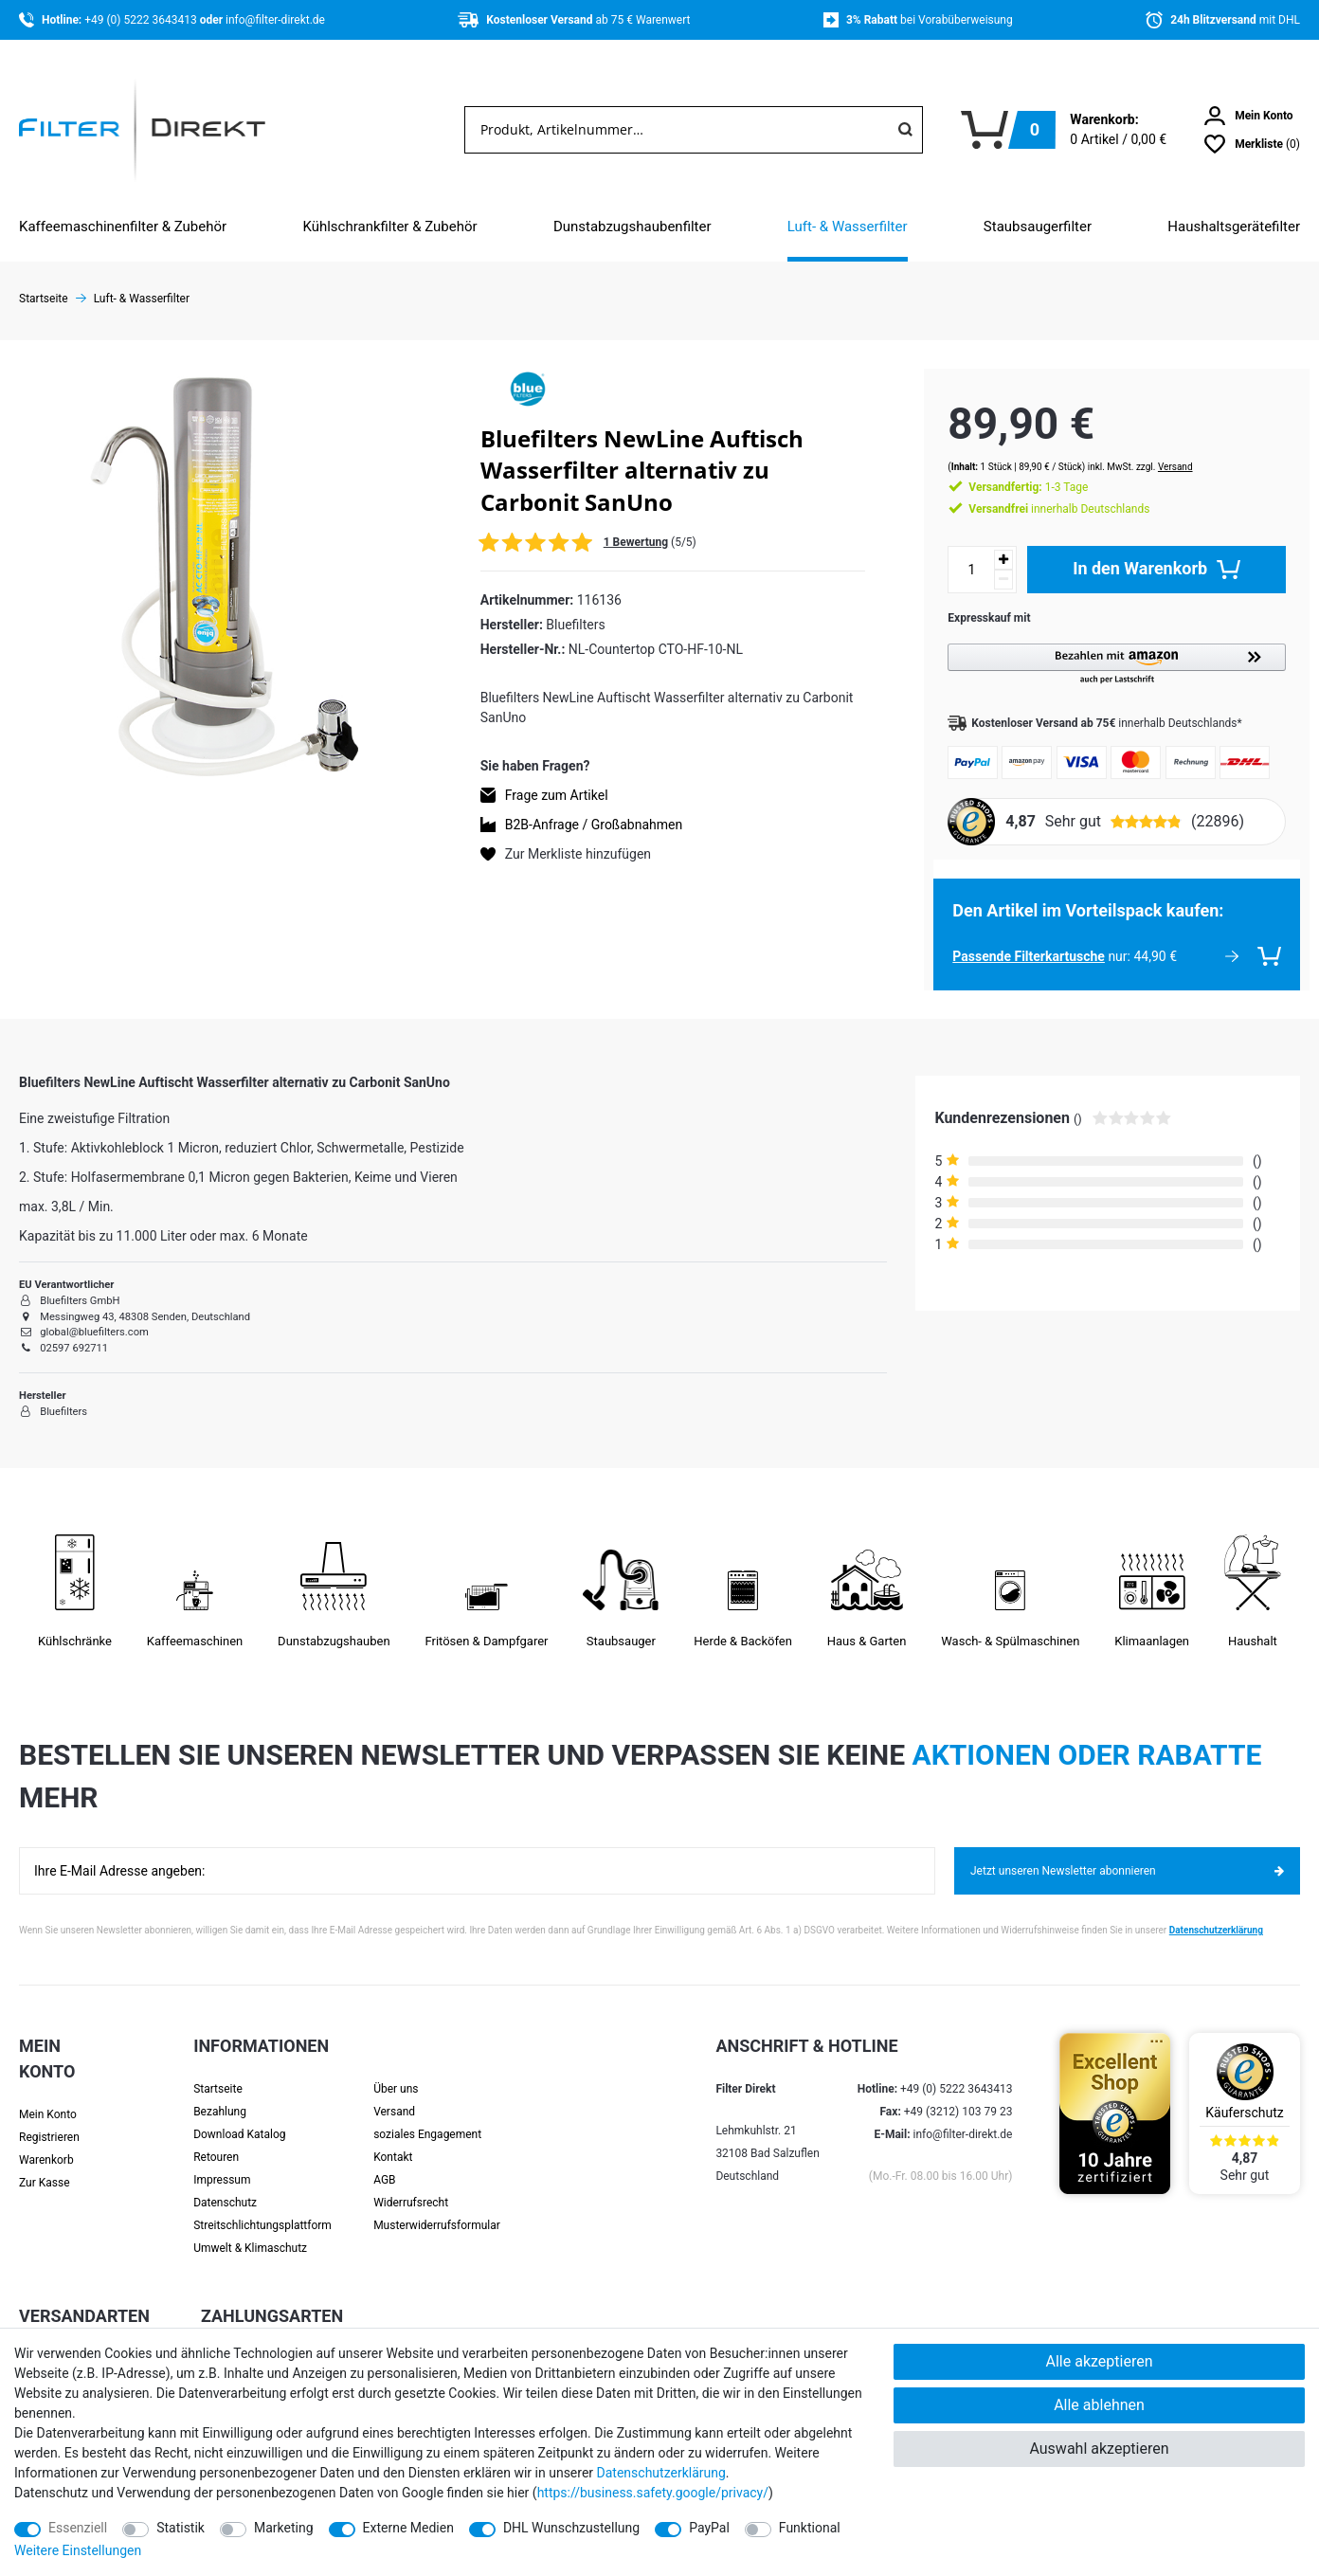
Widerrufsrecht (410, 2183)
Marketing (284, 2527)
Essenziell (77, 2527)
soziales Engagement (427, 2115)
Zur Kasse (44, 2163)
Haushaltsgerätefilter (1233, 226)
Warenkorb (46, 2141)
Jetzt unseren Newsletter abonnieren (1127, 1852)
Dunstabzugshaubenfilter (632, 226)
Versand (1156, 448)
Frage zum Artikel (556, 795)
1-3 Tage (1009, 468)
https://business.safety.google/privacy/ (652, 2492)
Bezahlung (219, 2092)
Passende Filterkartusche (1009, 937)
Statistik (180, 2527)
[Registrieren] (68, 2118)
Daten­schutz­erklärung (661, 2472)
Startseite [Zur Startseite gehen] (43, 298)
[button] (1107, 646)
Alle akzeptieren (1099, 2361)
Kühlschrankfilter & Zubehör (389, 226)
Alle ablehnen (1099, 2405)
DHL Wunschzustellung (571, 2527)
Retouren (216, 2138)
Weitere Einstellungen (77, 2550)
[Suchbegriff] (676, 130)
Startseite (218, 2070)
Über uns (395, 2070)
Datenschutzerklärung (1216, 1911)
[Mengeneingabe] (952, 550)
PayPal (709, 2527)
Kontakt (392, 2138)
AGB (384, 2161)
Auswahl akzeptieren (1098, 2449)
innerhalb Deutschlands (1039, 490)
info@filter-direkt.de (275, 20)
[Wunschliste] (1252, 144)
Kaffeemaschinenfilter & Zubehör (122, 226)
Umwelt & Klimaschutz (250, 2229)
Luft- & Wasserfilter (847, 226)
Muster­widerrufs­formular (436, 2206)
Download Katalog (239, 2115)
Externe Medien (408, 2527)
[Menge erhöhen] (984, 541)
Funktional (809, 2527)
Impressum (221, 2161)
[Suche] (905, 130)
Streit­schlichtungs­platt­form (262, 2206)
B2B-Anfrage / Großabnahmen (593, 824)
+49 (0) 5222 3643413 (141, 20)
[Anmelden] (1248, 115)
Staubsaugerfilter (1038, 226)
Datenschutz (225, 2183)
